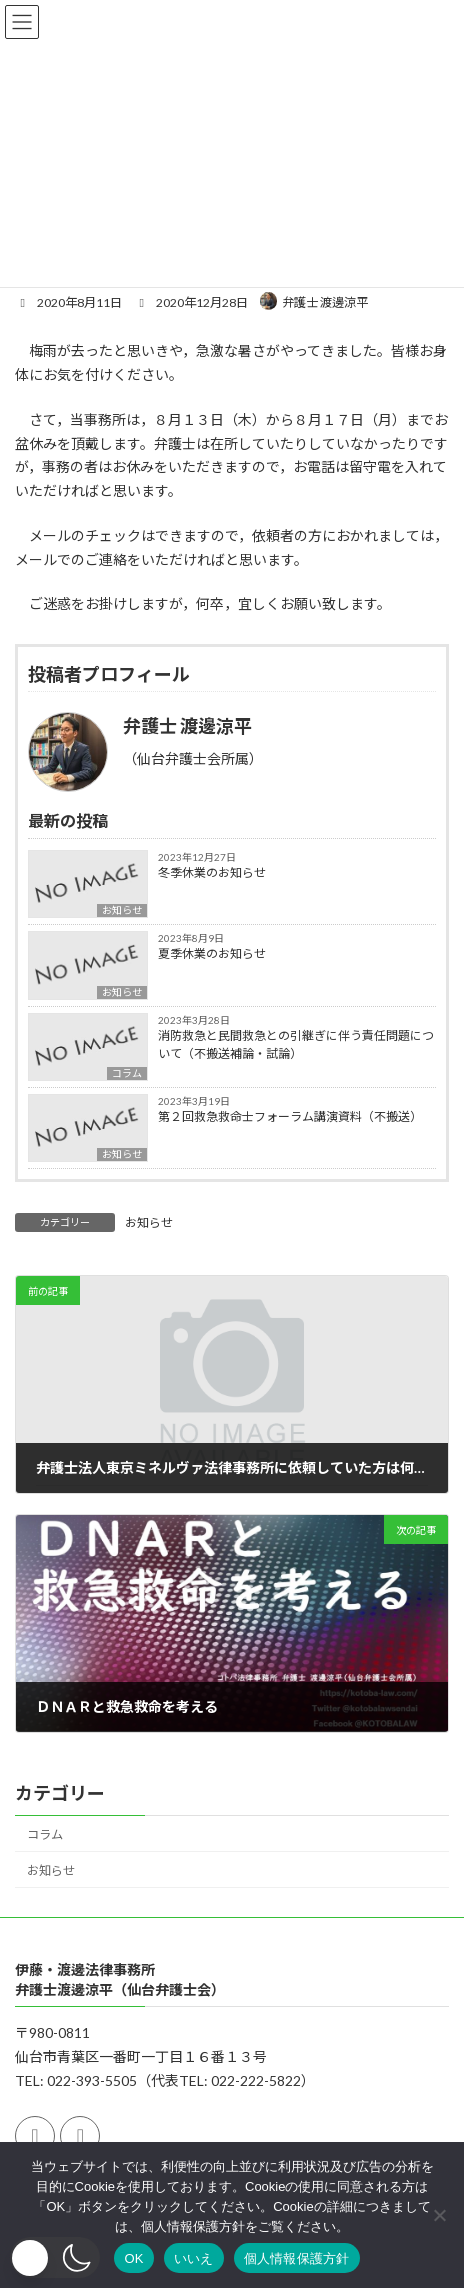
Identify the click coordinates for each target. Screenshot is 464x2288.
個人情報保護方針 (297, 2258)
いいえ (194, 2258)
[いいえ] (439, 2215)
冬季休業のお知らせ (212, 872)
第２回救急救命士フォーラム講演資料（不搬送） (290, 1116)
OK (133, 2258)
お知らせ (122, 910)
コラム (127, 1073)
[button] (55, 2257)
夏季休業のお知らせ (212, 953)
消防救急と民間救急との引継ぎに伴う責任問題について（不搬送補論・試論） (296, 1044)
